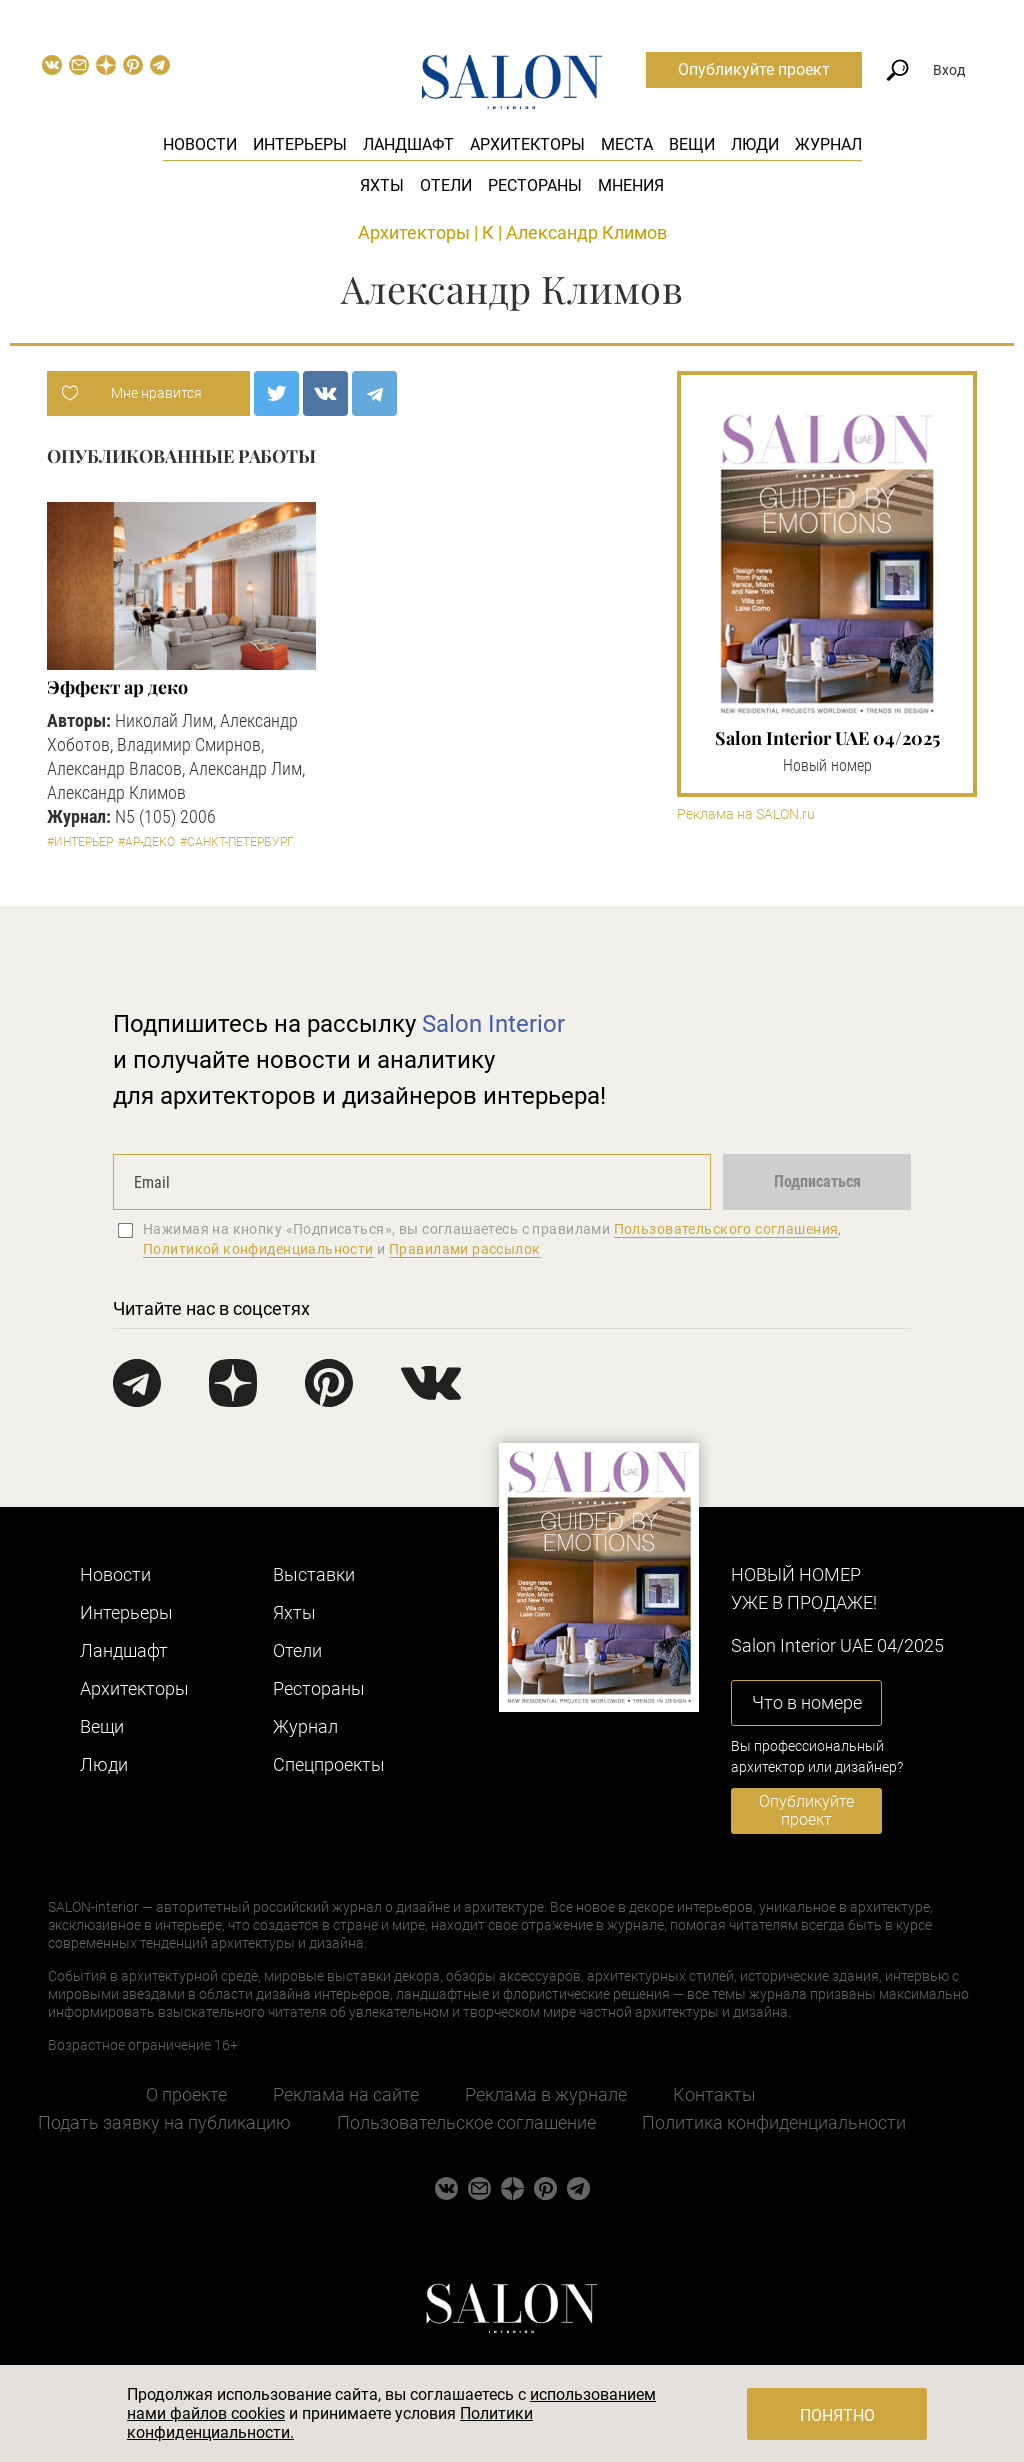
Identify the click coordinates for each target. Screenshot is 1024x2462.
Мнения (631, 185)
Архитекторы (527, 144)
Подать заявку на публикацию (164, 2122)
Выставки (314, 1574)
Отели (446, 185)
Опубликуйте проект (754, 69)
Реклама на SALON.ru (746, 814)
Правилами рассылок (465, 1249)
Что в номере (807, 1702)
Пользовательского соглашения (726, 1229)
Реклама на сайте (346, 2094)
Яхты (382, 185)
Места (627, 144)
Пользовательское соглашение (466, 2122)
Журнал (828, 144)
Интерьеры (300, 144)
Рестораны (535, 185)
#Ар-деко (146, 842)
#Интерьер (80, 842)
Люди (755, 144)
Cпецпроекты (329, 1764)
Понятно (837, 2415)
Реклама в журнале (546, 2094)
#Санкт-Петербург (237, 842)
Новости (200, 144)
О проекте (186, 2094)
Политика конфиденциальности (774, 2122)
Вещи (692, 144)
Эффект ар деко (117, 687)
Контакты (714, 2094)
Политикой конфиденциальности (258, 1249)
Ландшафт (408, 144)
